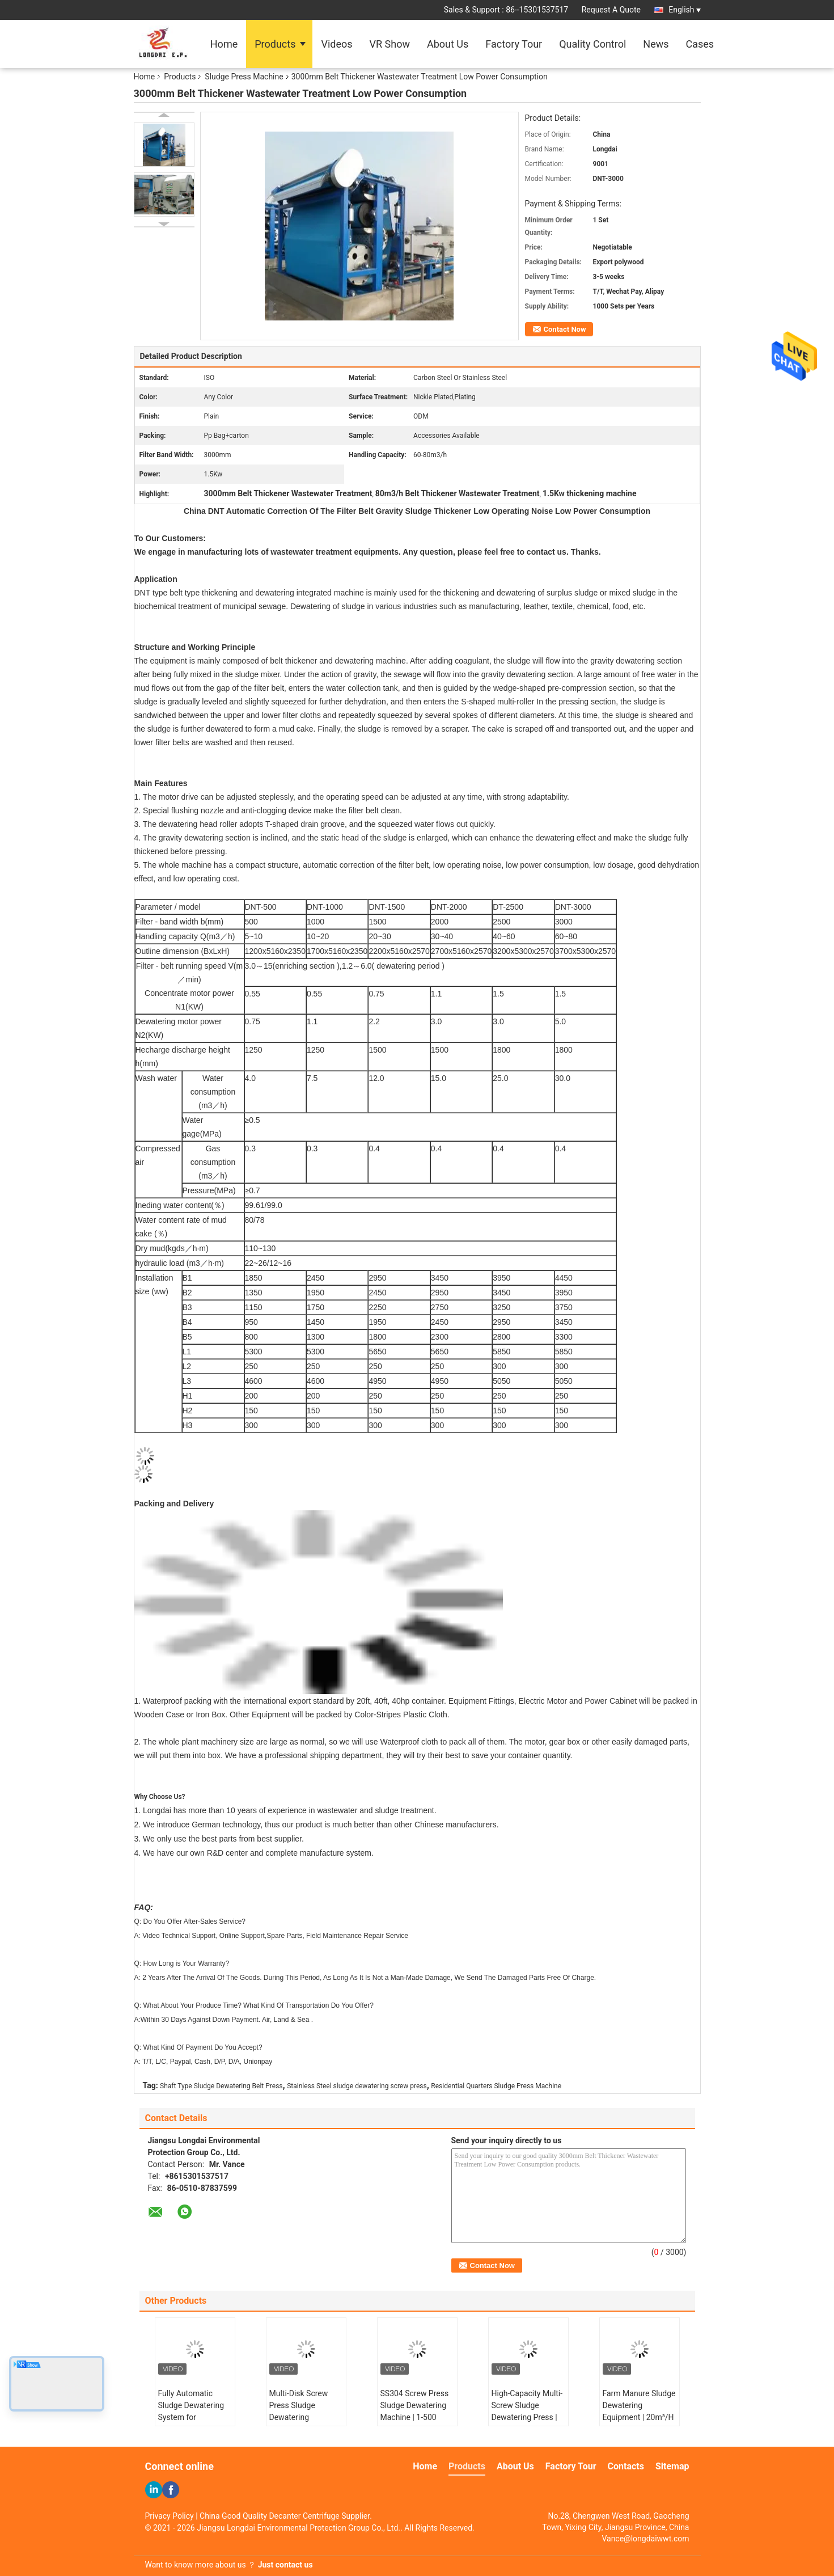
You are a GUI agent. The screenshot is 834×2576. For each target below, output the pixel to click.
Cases (700, 44)
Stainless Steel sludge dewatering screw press (357, 2086)
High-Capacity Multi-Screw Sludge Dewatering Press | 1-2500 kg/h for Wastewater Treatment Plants (527, 2423)
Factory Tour (513, 44)
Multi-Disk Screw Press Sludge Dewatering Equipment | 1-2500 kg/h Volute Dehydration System (304, 2423)
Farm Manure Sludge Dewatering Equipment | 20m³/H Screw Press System (639, 2411)
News (655, 44)
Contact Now (565, 329)
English (684, 9)
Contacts (626, 2466)
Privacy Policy (169, 2515)
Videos (336, 44)
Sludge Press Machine (244, 76)
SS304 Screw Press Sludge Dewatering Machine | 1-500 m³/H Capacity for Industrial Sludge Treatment (414, 2423)
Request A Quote (611, 9)
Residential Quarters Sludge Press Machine (496, 2086)
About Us (447, 44)
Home (224, 44)
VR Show (390, 44)
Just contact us (285, 2564)
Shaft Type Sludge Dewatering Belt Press (221, 2086)
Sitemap (672, 2466)
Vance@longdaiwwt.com (645, 2538)
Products (275, 44)
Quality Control (592, 44)
